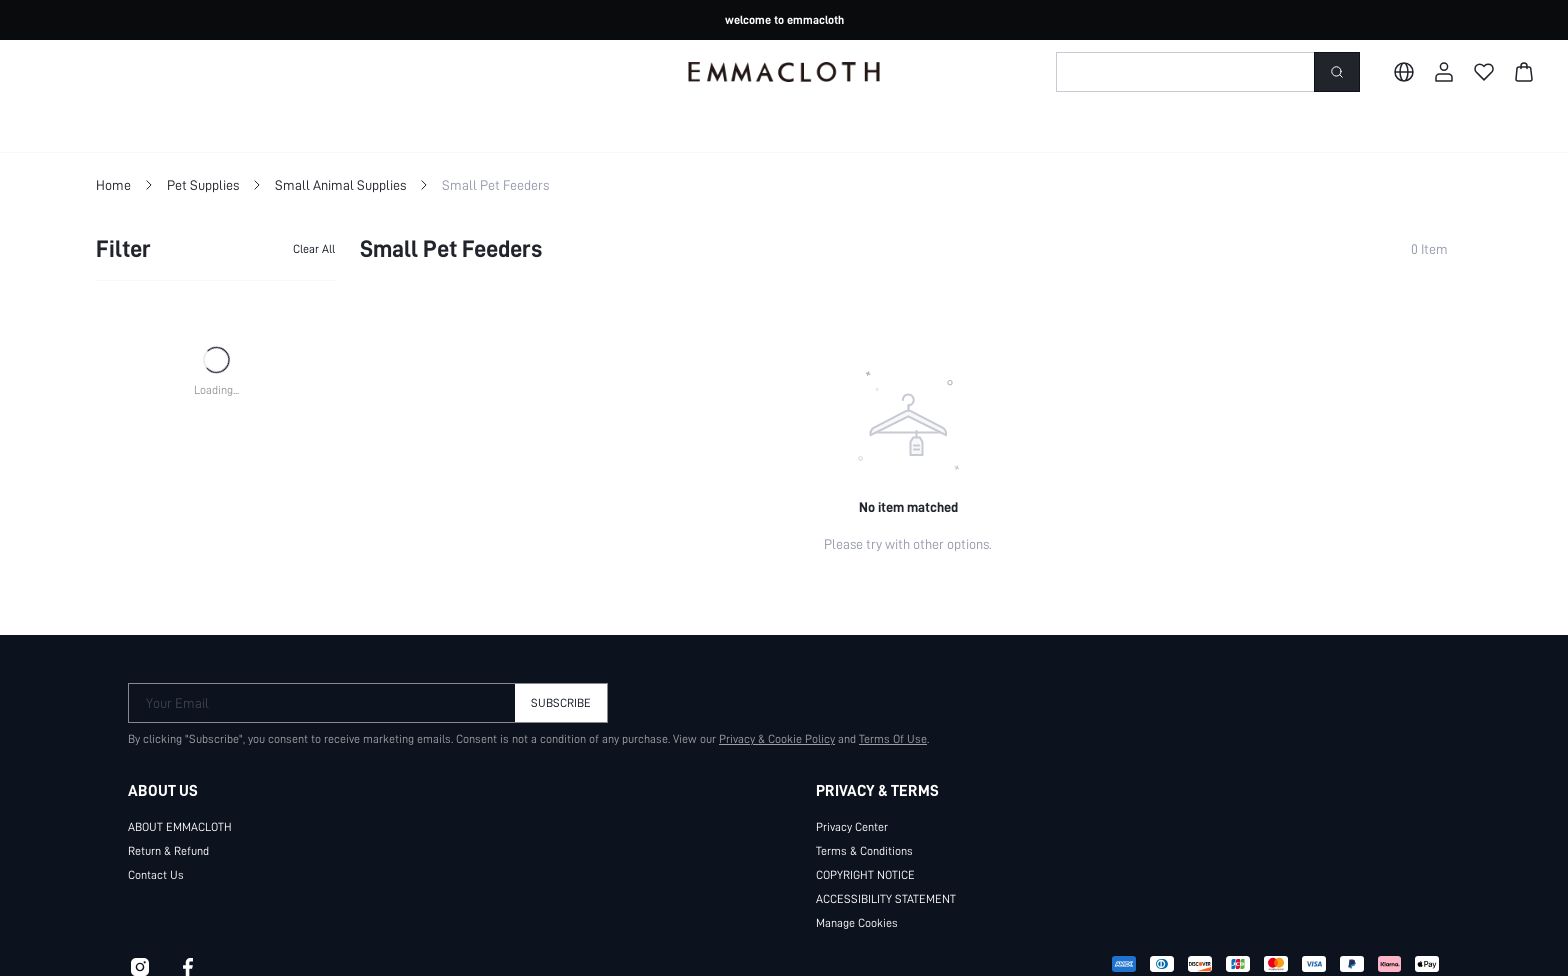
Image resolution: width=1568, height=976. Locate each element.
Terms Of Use (883, 738)
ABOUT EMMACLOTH (188, 826)
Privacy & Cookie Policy (767, 738)
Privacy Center (852, 826)
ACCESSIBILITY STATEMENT (896, 898)
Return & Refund (169, 850)
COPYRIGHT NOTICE (873, 874)
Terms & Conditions (865, 850)
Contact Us (155, 874)
